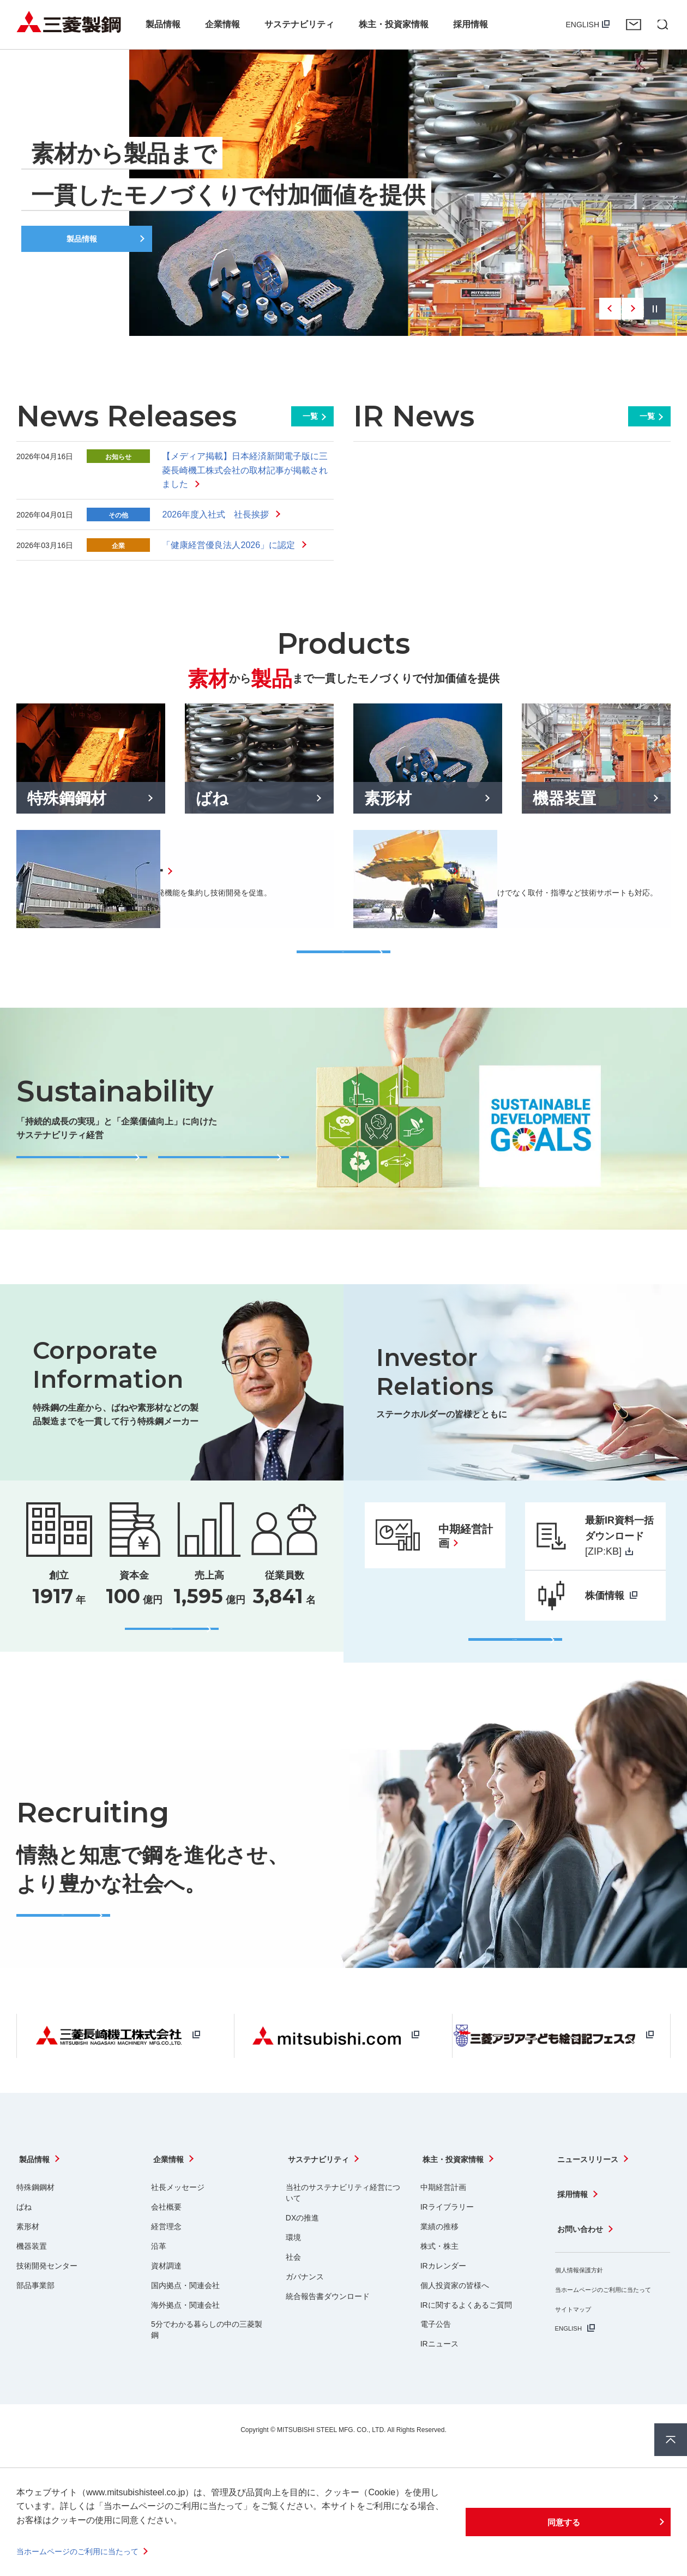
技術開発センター (46, 2299)
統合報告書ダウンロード (328, 2330)
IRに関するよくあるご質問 (466, 2338)
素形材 (27, 2260)
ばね (24, 2240)
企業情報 (168, 2199)
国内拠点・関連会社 (185, 2319)
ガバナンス (305, 2310)
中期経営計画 (443, 2221)
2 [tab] (520, 309)
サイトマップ (578, 2328)
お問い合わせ (633, 24)
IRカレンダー (443, 2299)
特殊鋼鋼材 (35, 2221)
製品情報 (33, 2199)
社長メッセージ (177, 2221)
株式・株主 (439, 2280)
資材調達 (166, 2299)
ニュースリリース (590, 2199)
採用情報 (572, 2221)
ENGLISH (582, 24)
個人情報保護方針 (585, 2278)
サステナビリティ (320, 2199)
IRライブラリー (447, 2240)
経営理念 (166, 2260)
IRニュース (439, 2377)
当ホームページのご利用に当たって (86, 2551)
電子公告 (435, 2358)
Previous (610, 309)
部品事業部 (35, 2319)
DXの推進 (302, 2251)
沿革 (158, 2280)
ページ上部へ (670, 2439)
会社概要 (166, 2240)
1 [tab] (493, 309)
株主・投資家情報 (455, 2199)
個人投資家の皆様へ (454, 2319)
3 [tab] (547, 309)
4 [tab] (575, 309)
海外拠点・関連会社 (185, 2338)
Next (632, 309)
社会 (293, 2290)
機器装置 (31, 2280)
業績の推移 (439, 2260)
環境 (293, 2271)
